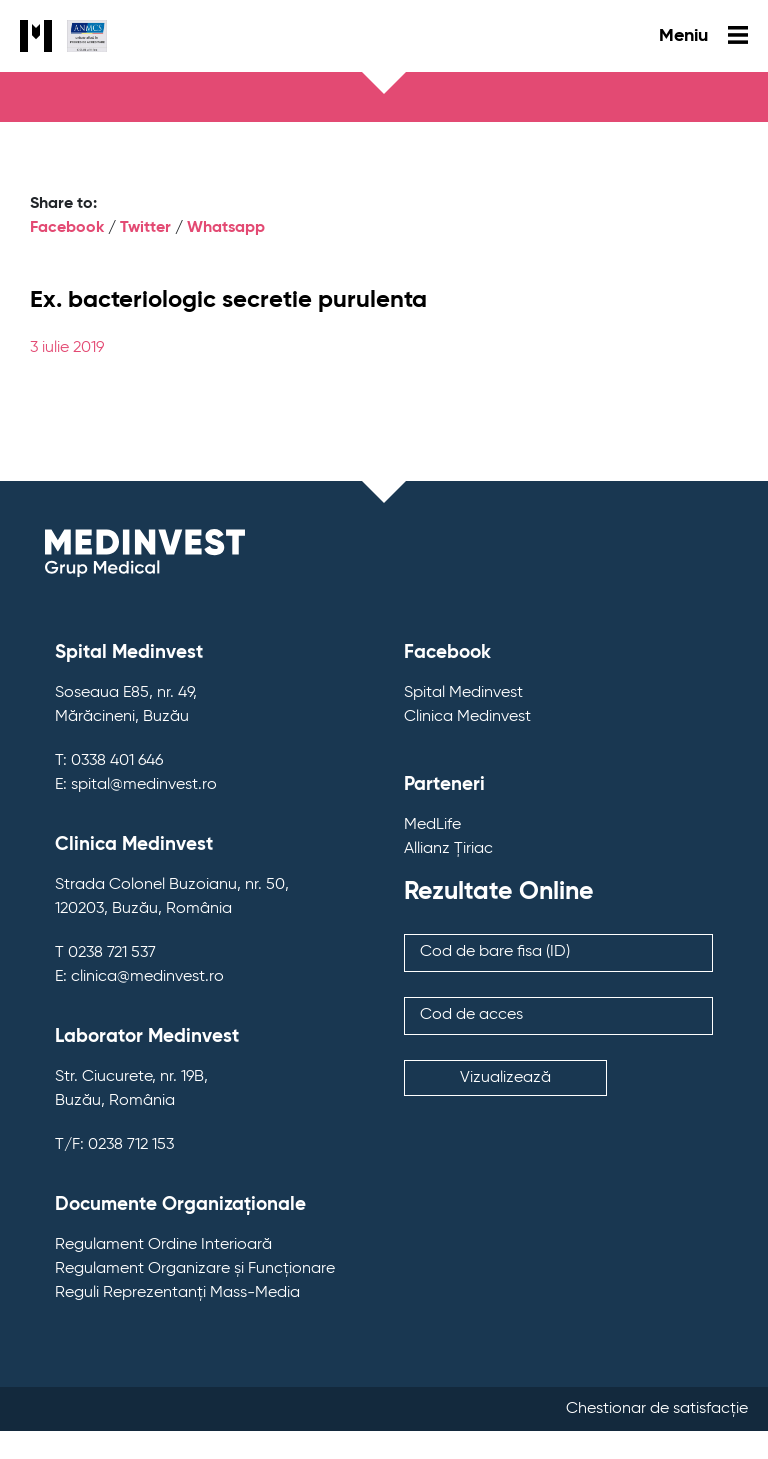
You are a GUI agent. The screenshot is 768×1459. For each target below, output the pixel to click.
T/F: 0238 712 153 (114, 1145)
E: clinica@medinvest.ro (139, 977)
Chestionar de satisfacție (657, 1409)
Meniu (703, 36)
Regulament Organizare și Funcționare (195, 1269)
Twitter (145, 228)
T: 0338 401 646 (109, 761)
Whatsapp (226, 228)
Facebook (67, 228)
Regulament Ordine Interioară (163, 1245)
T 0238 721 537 (105, 953)
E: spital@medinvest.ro (136, 785)
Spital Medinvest (463, 693)
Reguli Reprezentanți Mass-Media (177, 1293)
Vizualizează (505, 1078)
